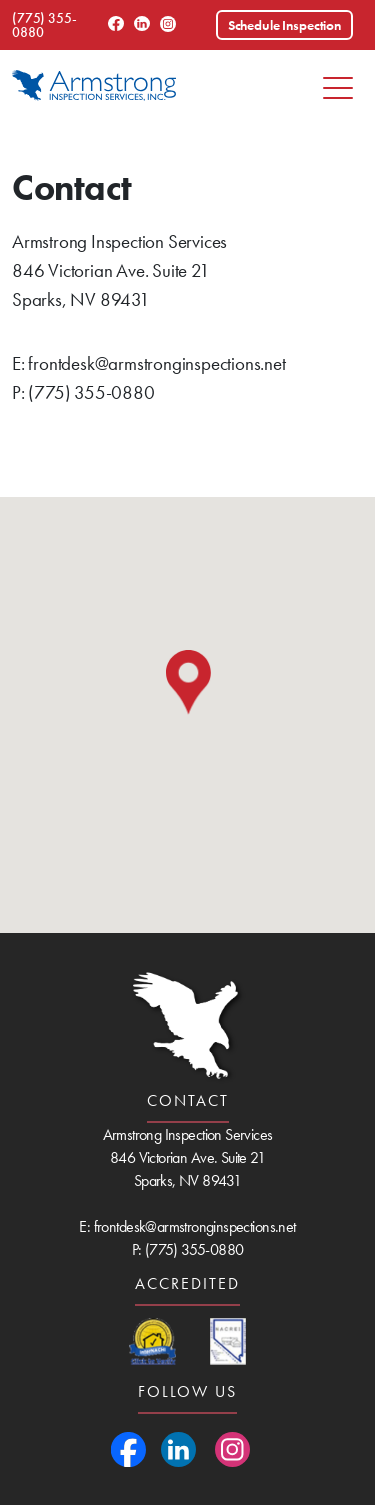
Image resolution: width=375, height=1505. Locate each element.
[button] (188, 682)
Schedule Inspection (284, 25)
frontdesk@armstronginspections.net (156, 363)
